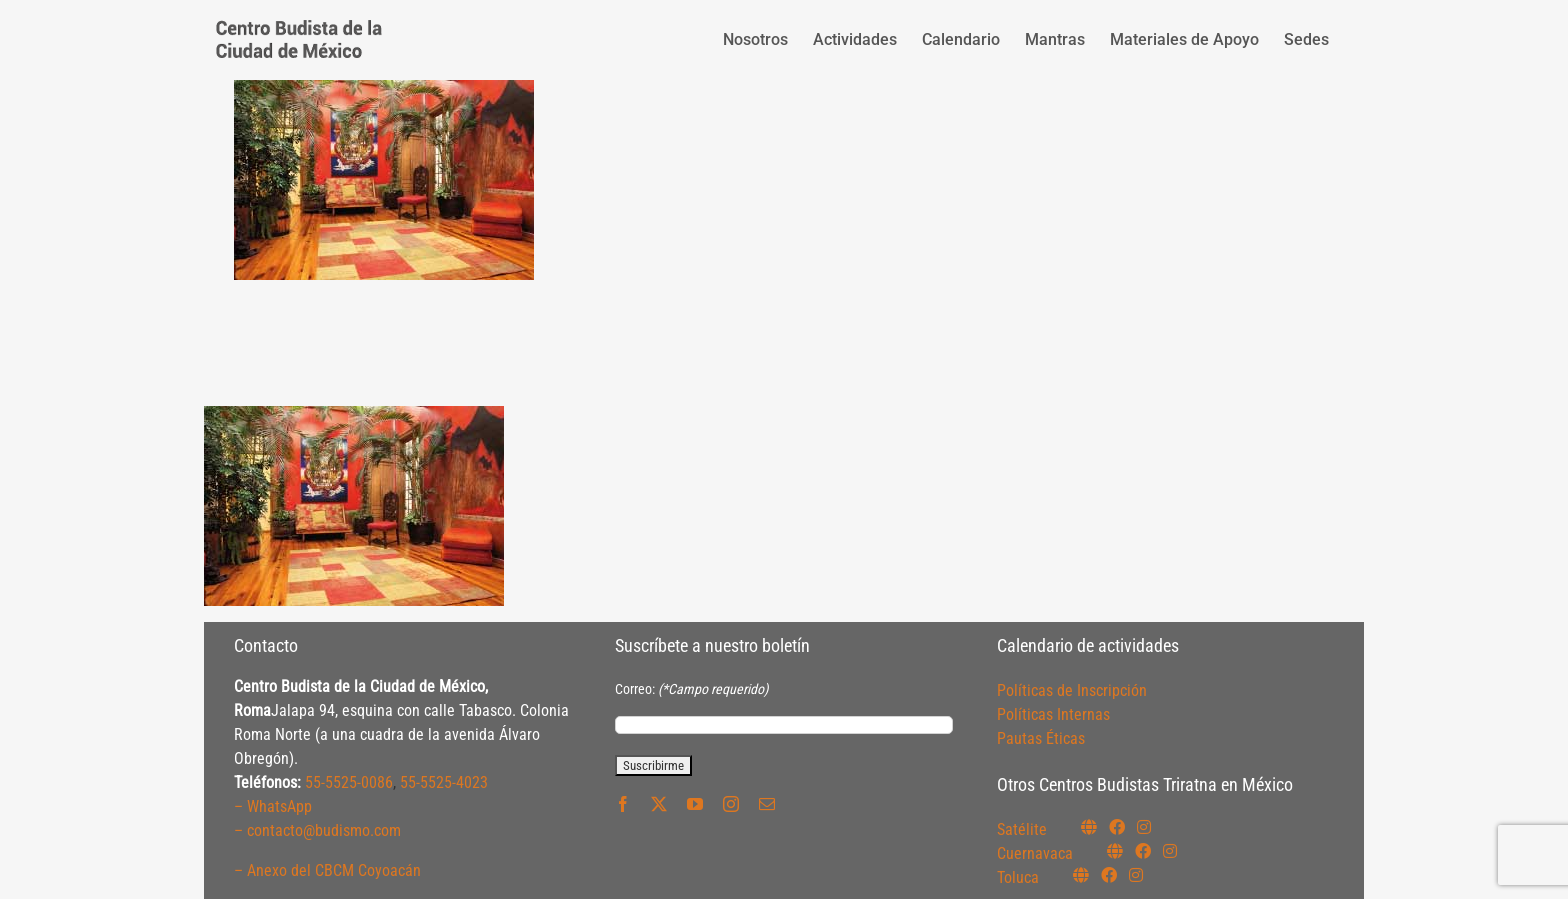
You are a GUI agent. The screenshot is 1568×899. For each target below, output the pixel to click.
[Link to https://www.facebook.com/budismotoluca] (1109, 875)
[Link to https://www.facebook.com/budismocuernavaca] (1143, 851)
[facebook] (623, 804)
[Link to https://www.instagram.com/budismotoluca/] (1136, 875)
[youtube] (695, 804)
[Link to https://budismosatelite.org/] (1089, 827)
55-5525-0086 (349, 782)
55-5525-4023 (444, 782)
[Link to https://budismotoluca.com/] (1081, 875)
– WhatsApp (273, 806)
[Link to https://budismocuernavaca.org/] (1115, 851)
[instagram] (731, 804)
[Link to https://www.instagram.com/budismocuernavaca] (1170, 851)
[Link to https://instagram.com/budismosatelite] (1144, 827)
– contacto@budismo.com (317, 830)
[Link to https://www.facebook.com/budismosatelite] (1117, 827)
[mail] (767, 804)
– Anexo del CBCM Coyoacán (327, 870)
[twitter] (659, 804)
